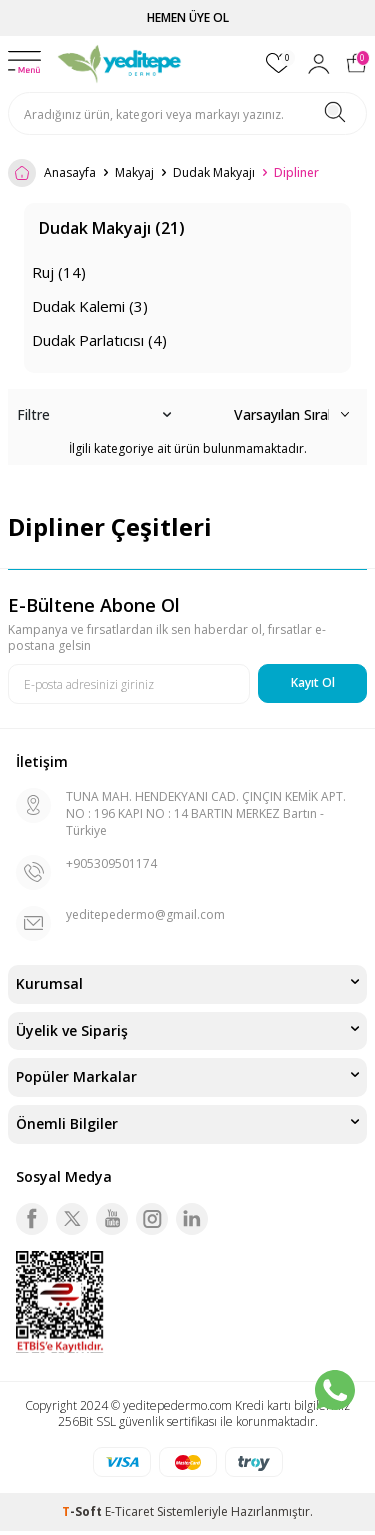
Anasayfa (52, 173)
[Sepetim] (356, 63)
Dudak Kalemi (90, 306)
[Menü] (24, 63)
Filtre (94, 415)
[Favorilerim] (279, 63)
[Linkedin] (192, 1219)
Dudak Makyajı (214, 173)
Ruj (59, 272)
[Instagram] (152, 1219)
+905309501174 (111, 863)
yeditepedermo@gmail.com (145, 914)
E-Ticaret (129, 1511)
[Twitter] (72, 1219)
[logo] (120, 64)
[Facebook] (32, 1219)
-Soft (83, 1511)
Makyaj (134, 173)
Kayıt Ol (313, 682)
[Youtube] (112, 1219)
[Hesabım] (319, 64)
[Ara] (335, 113)
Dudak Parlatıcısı (99, 340)
